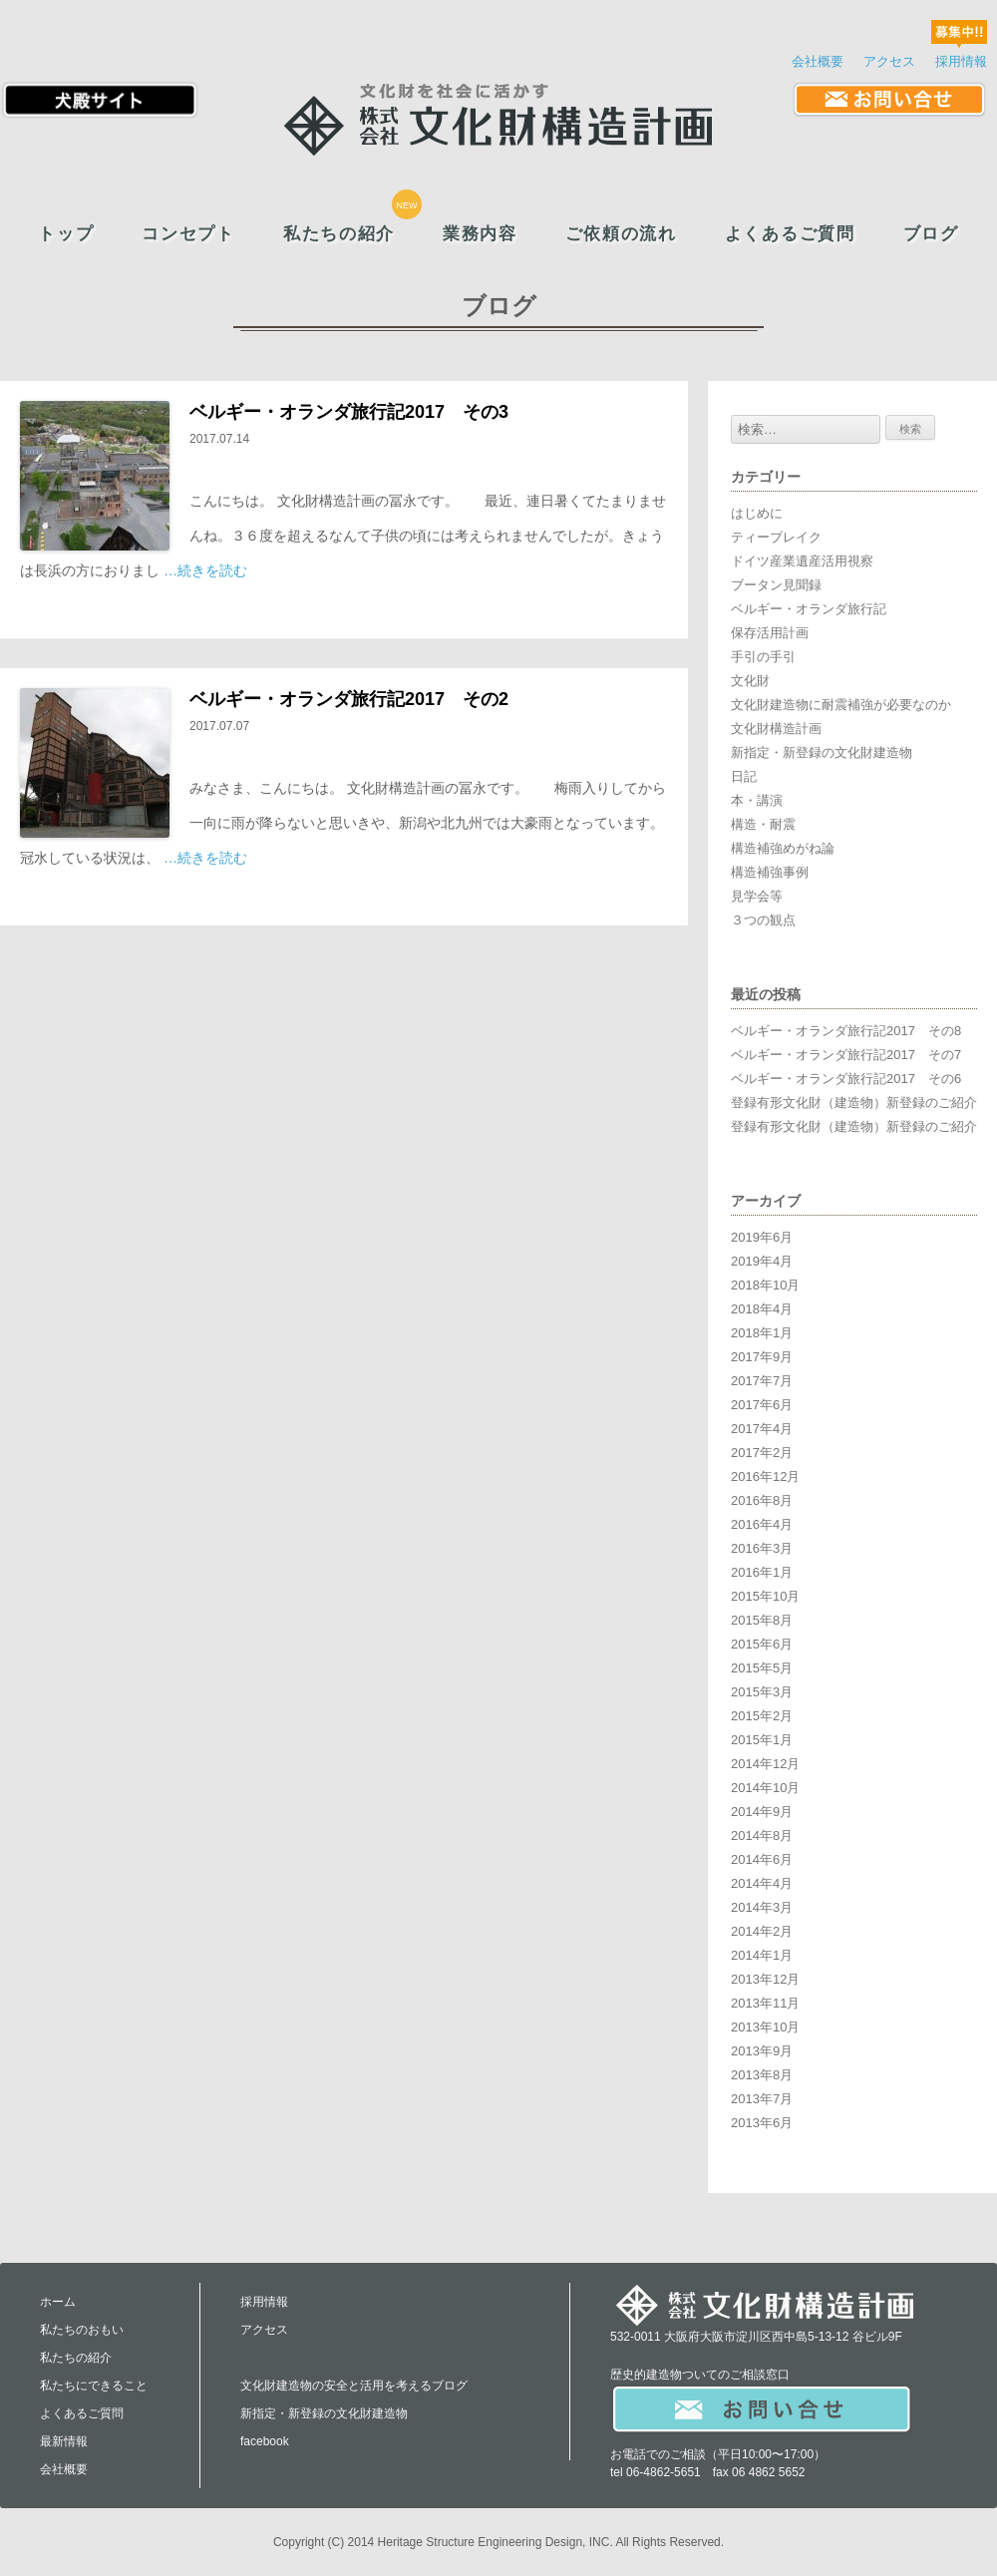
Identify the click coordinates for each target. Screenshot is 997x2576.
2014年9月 (762, 1811)
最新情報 (64, 2441)
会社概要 (817, 61)
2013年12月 (765, 1979)
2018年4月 (762, 1308)
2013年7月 (762, 2098)
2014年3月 (762, 1907)
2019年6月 (762, 1237)
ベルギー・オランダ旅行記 (808, 608)
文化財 (750, 680)
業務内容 (480, 233)
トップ (66, 233)
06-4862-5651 (663, 2472)
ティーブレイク (776, 537)
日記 (744, 776)
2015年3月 (762, 1691)
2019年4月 (762, 1261)
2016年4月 (762, 1524)
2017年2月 (762, 1452)
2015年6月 (762, 1644)
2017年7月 (762, 1380)
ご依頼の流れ (621, 233)
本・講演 (757, 800)
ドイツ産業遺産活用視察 (802, 560)
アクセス (889, 61)
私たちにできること (94, 2385)
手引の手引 (763, 656)
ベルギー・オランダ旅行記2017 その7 (846, 1054)
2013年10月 (765, 2027)
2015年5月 (762, 1667)
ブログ (931, 233)
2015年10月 (765, 1596)
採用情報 (961, 61)
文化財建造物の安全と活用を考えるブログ (354, 2385)
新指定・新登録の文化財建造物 (821, 752)
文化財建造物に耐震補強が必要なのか (841, 704)
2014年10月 (765, 1787)
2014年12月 (765, 1763)
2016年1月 (762, 1572)
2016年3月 (762, 1548)
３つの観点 (763, 920)
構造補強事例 (770, 872)
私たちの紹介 (339, 233)
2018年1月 (762, 1332)
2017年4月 (762, 1428)
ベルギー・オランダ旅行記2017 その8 (846, 1030)
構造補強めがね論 (782, 848)
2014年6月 (762, 1859)
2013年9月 (762, 2050)
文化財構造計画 (776, 728)
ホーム (58, 2302)
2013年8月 (762, 2074)
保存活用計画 (770, 632)
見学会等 (757, 896)
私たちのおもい (82, 2330)
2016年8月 (762, 1500)
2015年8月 (762, 1620)
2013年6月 (762, 2122)
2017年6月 (762, 1404)
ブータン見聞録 (776, 584)
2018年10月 (765, 1285)
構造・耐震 (763, 824)
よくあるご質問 (790, 233)
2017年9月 (762, 1356)
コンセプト (188, 233)
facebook (264, 2441)
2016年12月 (765, 1476)
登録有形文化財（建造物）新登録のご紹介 (854, 1102)
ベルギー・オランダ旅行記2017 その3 (348, 412)
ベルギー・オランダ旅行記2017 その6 (846, 1078)
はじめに (757, 513)
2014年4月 (762, 1883)
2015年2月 (762, 1715)
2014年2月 (762, 1931)
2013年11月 (765, 2003)
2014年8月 (762, 1835)
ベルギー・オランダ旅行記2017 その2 (348, 699)
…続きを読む (205, 570)
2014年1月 (762, 1955)
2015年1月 (762, 1739)
